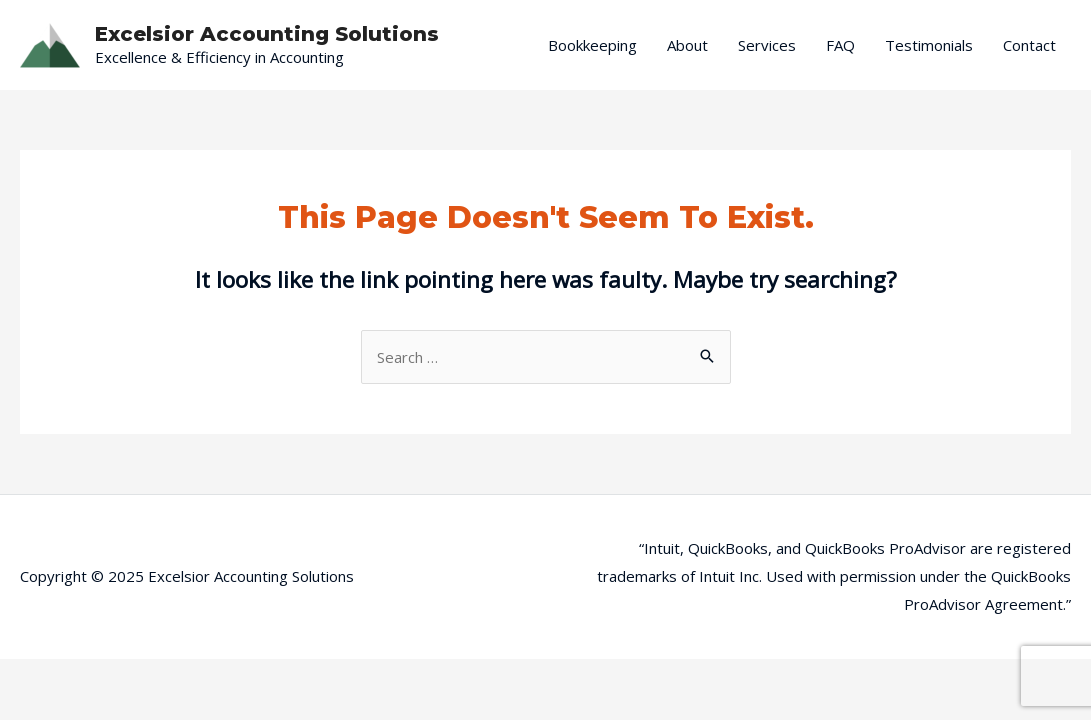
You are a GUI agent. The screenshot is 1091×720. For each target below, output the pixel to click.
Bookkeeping (592, 45)
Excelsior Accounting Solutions (267, 34)
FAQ (840, 45)
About (687, 45)
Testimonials (929, 45)
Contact (1029, 45)
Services (767, 45)
